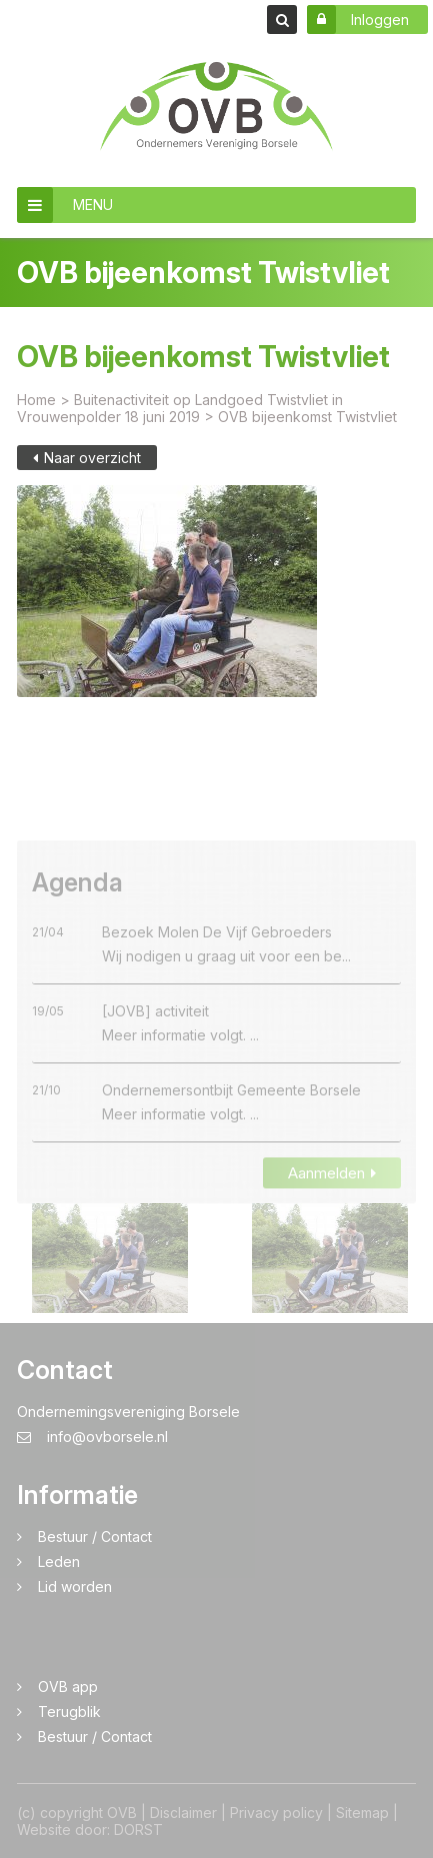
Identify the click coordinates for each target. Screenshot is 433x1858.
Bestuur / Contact (95, 1536)
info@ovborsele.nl (92, 1436)
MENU (65, 205)
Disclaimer (183, 1812)
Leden (59, 1561)
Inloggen (358, 19)
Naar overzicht (87, 465)
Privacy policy (276, 1812)
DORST (138, 1829)
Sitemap (362, 1812)
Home (36, 407)
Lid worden (75, 1586)
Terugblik (69, 1711)
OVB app (68, 1686)
